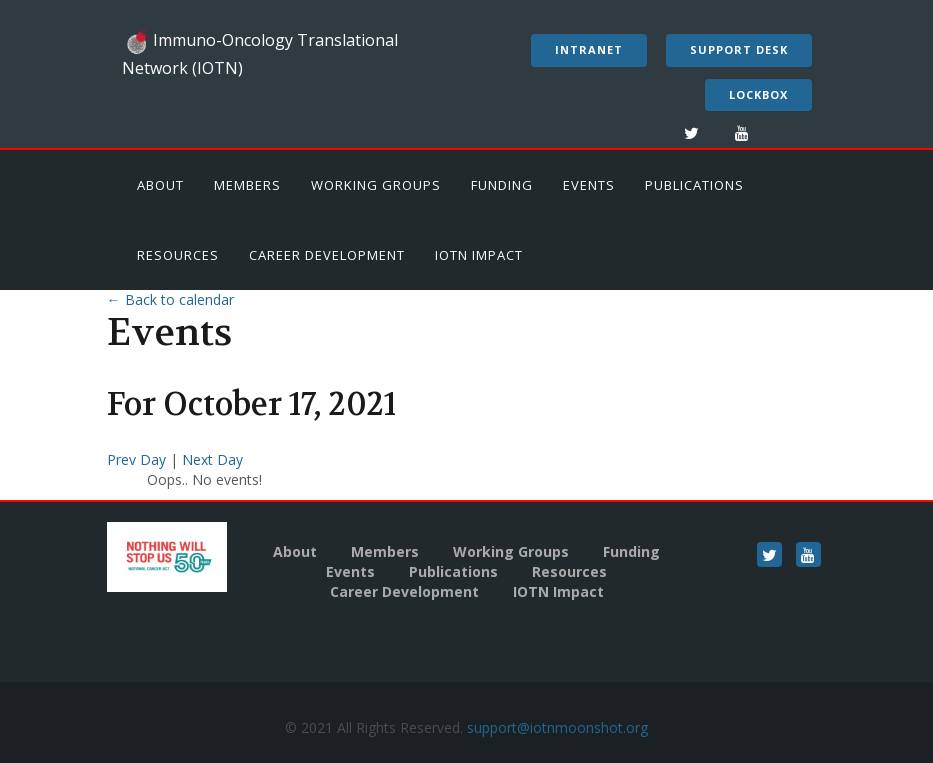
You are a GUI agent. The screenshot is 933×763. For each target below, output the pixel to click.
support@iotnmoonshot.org (557, 727)
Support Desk (739, 49)
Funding (502, 185)
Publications (694, 185)
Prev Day (138, 459)
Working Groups (376, 185)
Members (247, 185)
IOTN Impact (479, 255)
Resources (178, 255)
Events (589, 185)
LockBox (758, 94)
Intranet (589, 49)
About (160, 185)
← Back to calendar (170, 299)
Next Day (212, 459)
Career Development (327, 255)
